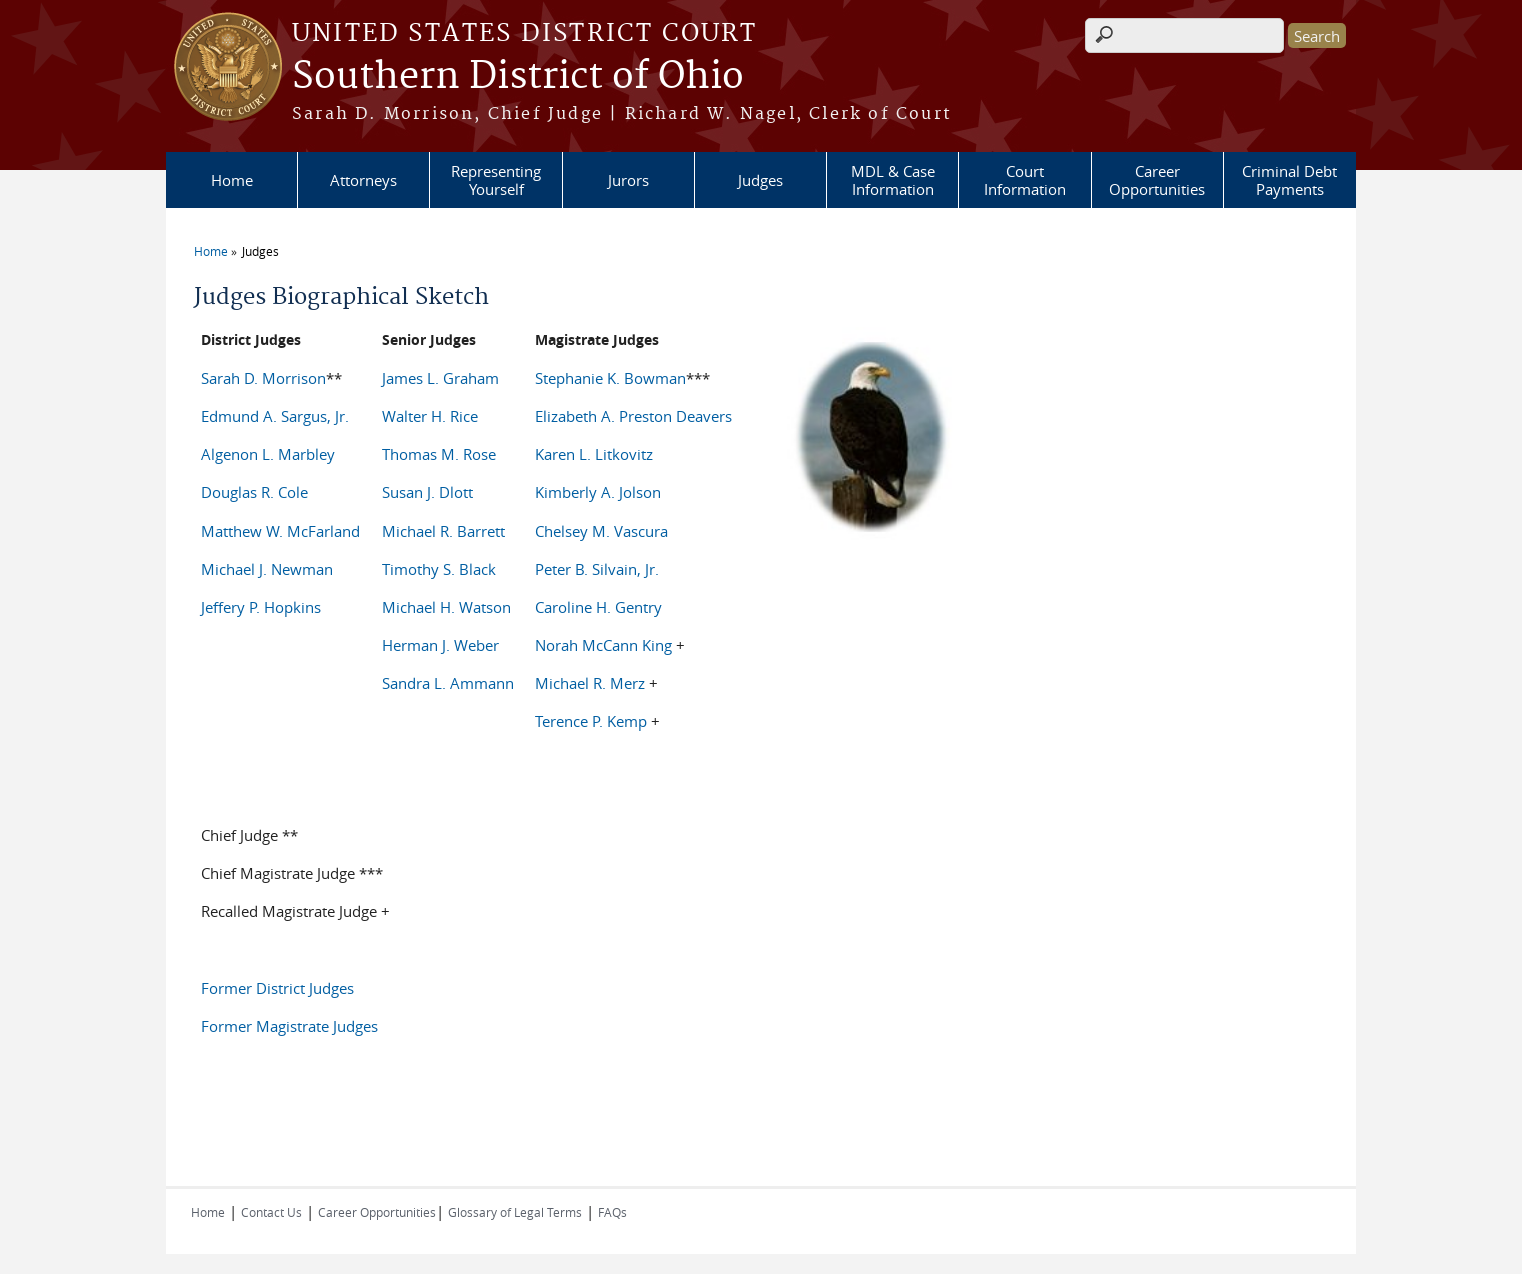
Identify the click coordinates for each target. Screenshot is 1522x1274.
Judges (760, 180)
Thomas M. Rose (439, 454)
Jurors (628, 180)
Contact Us (271, 1212)
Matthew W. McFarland (280, 531)
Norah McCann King (603, 645)
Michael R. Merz (590, 683)
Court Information (1025, 180)
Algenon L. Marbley (268, 454)
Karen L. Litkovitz (594, 454)
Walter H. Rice (430, 416)
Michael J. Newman (267, 569)
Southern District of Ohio (518, 77)
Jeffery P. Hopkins (261, 607)
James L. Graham (440, 378)
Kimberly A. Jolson (598, 492)
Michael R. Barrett (443, 531)
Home (232, 180)
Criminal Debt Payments (1289, 180)
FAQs (612, 1212)
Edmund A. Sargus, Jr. (275, 416)
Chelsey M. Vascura (601, 531)
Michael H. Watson (446, 607)
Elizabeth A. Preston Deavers (633, 416)
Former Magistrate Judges (289, 1026)
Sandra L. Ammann (448, 683)
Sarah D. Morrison (263, 378)
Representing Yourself (496, 180)
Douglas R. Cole (254, 492)
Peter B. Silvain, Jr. (597, 569)
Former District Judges (277, 988)
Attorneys (363, 180)
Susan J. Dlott (427, 492)
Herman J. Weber (440, 645)
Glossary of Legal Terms (515, 1212)
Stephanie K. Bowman (610, 378)
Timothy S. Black (439, 569)
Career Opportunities (1157, 180)
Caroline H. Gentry (598, 607)
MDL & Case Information (893, 180)
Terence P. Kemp (593, 721)
